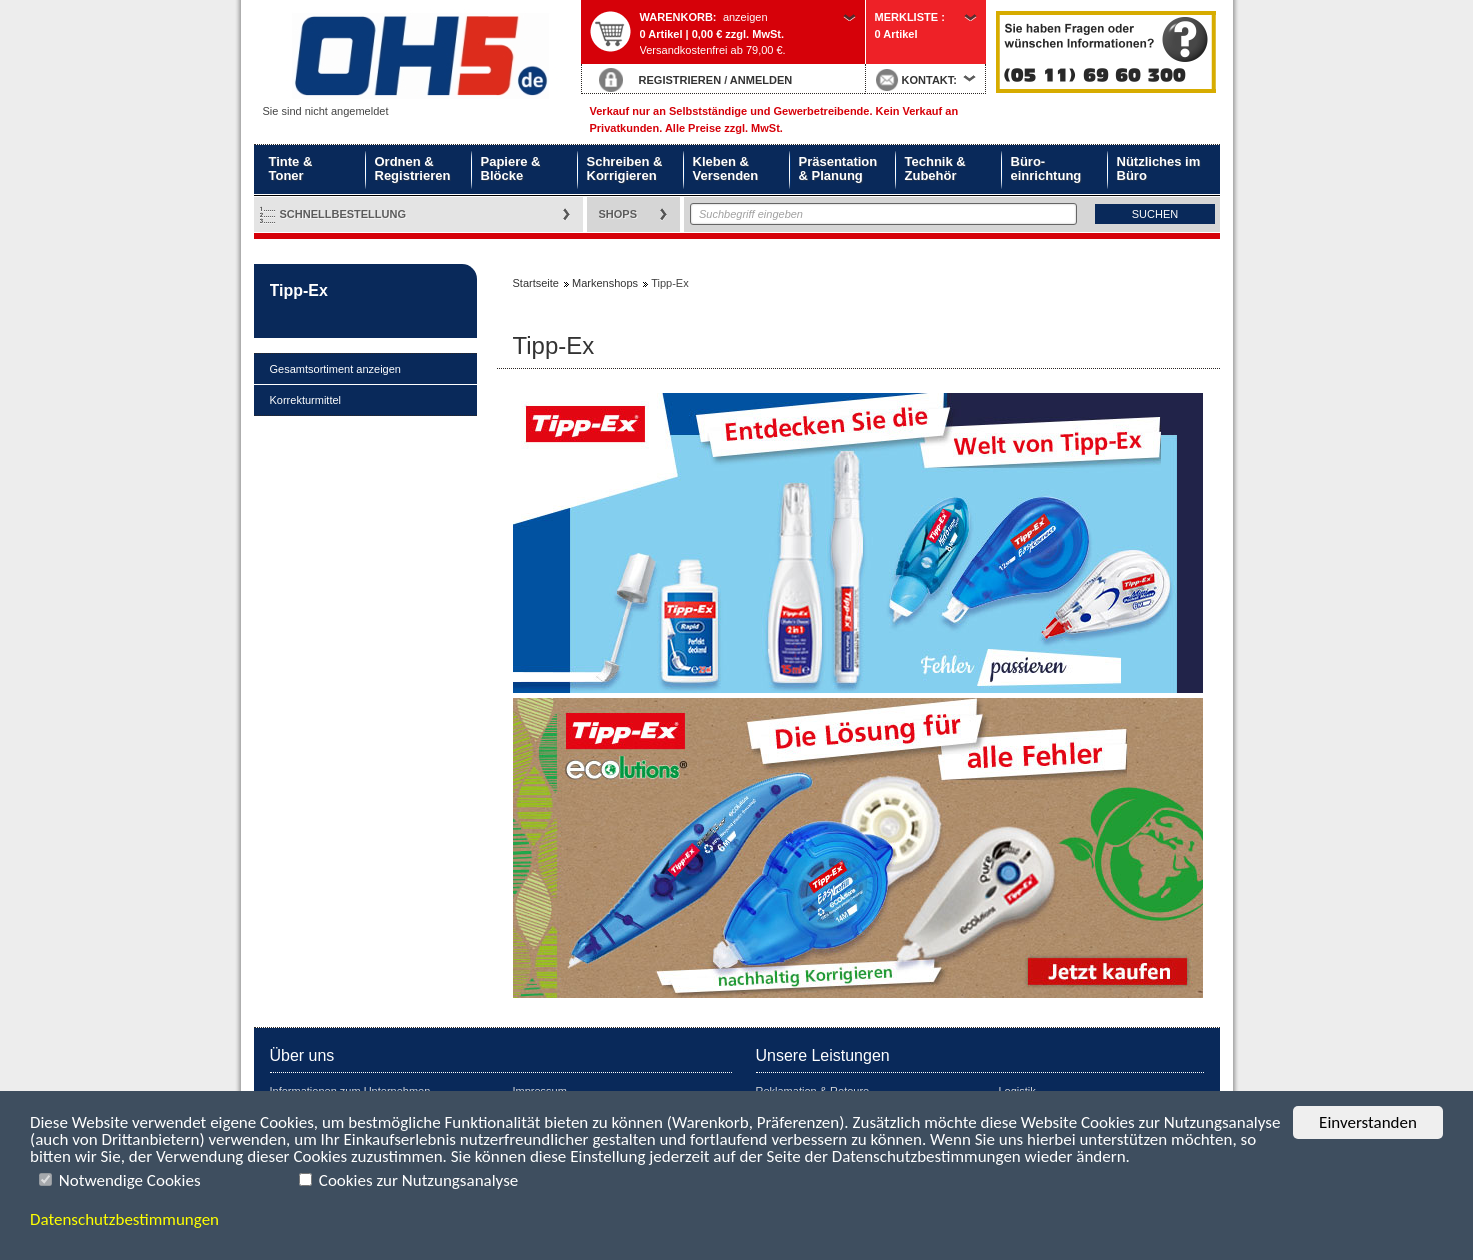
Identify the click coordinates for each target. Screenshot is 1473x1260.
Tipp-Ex (299, 290)
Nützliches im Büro (1159, 168)
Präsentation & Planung (838, 168)
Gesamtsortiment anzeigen (335, 369)
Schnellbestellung (343, 214)
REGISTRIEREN (680, 80)
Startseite (417, 57)
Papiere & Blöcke (511, 168)
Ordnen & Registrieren (413, 168)
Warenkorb (676, 17)
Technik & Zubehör (935, 168)
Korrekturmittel (306, 400)
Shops (618, 214)
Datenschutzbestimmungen (124, 1219)
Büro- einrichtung (1046, 168)
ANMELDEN (761, 80)
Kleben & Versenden (726, 168)
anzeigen (745, 17)
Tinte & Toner (291, 168)
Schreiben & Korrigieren (625, 168)
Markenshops (605, 283)
